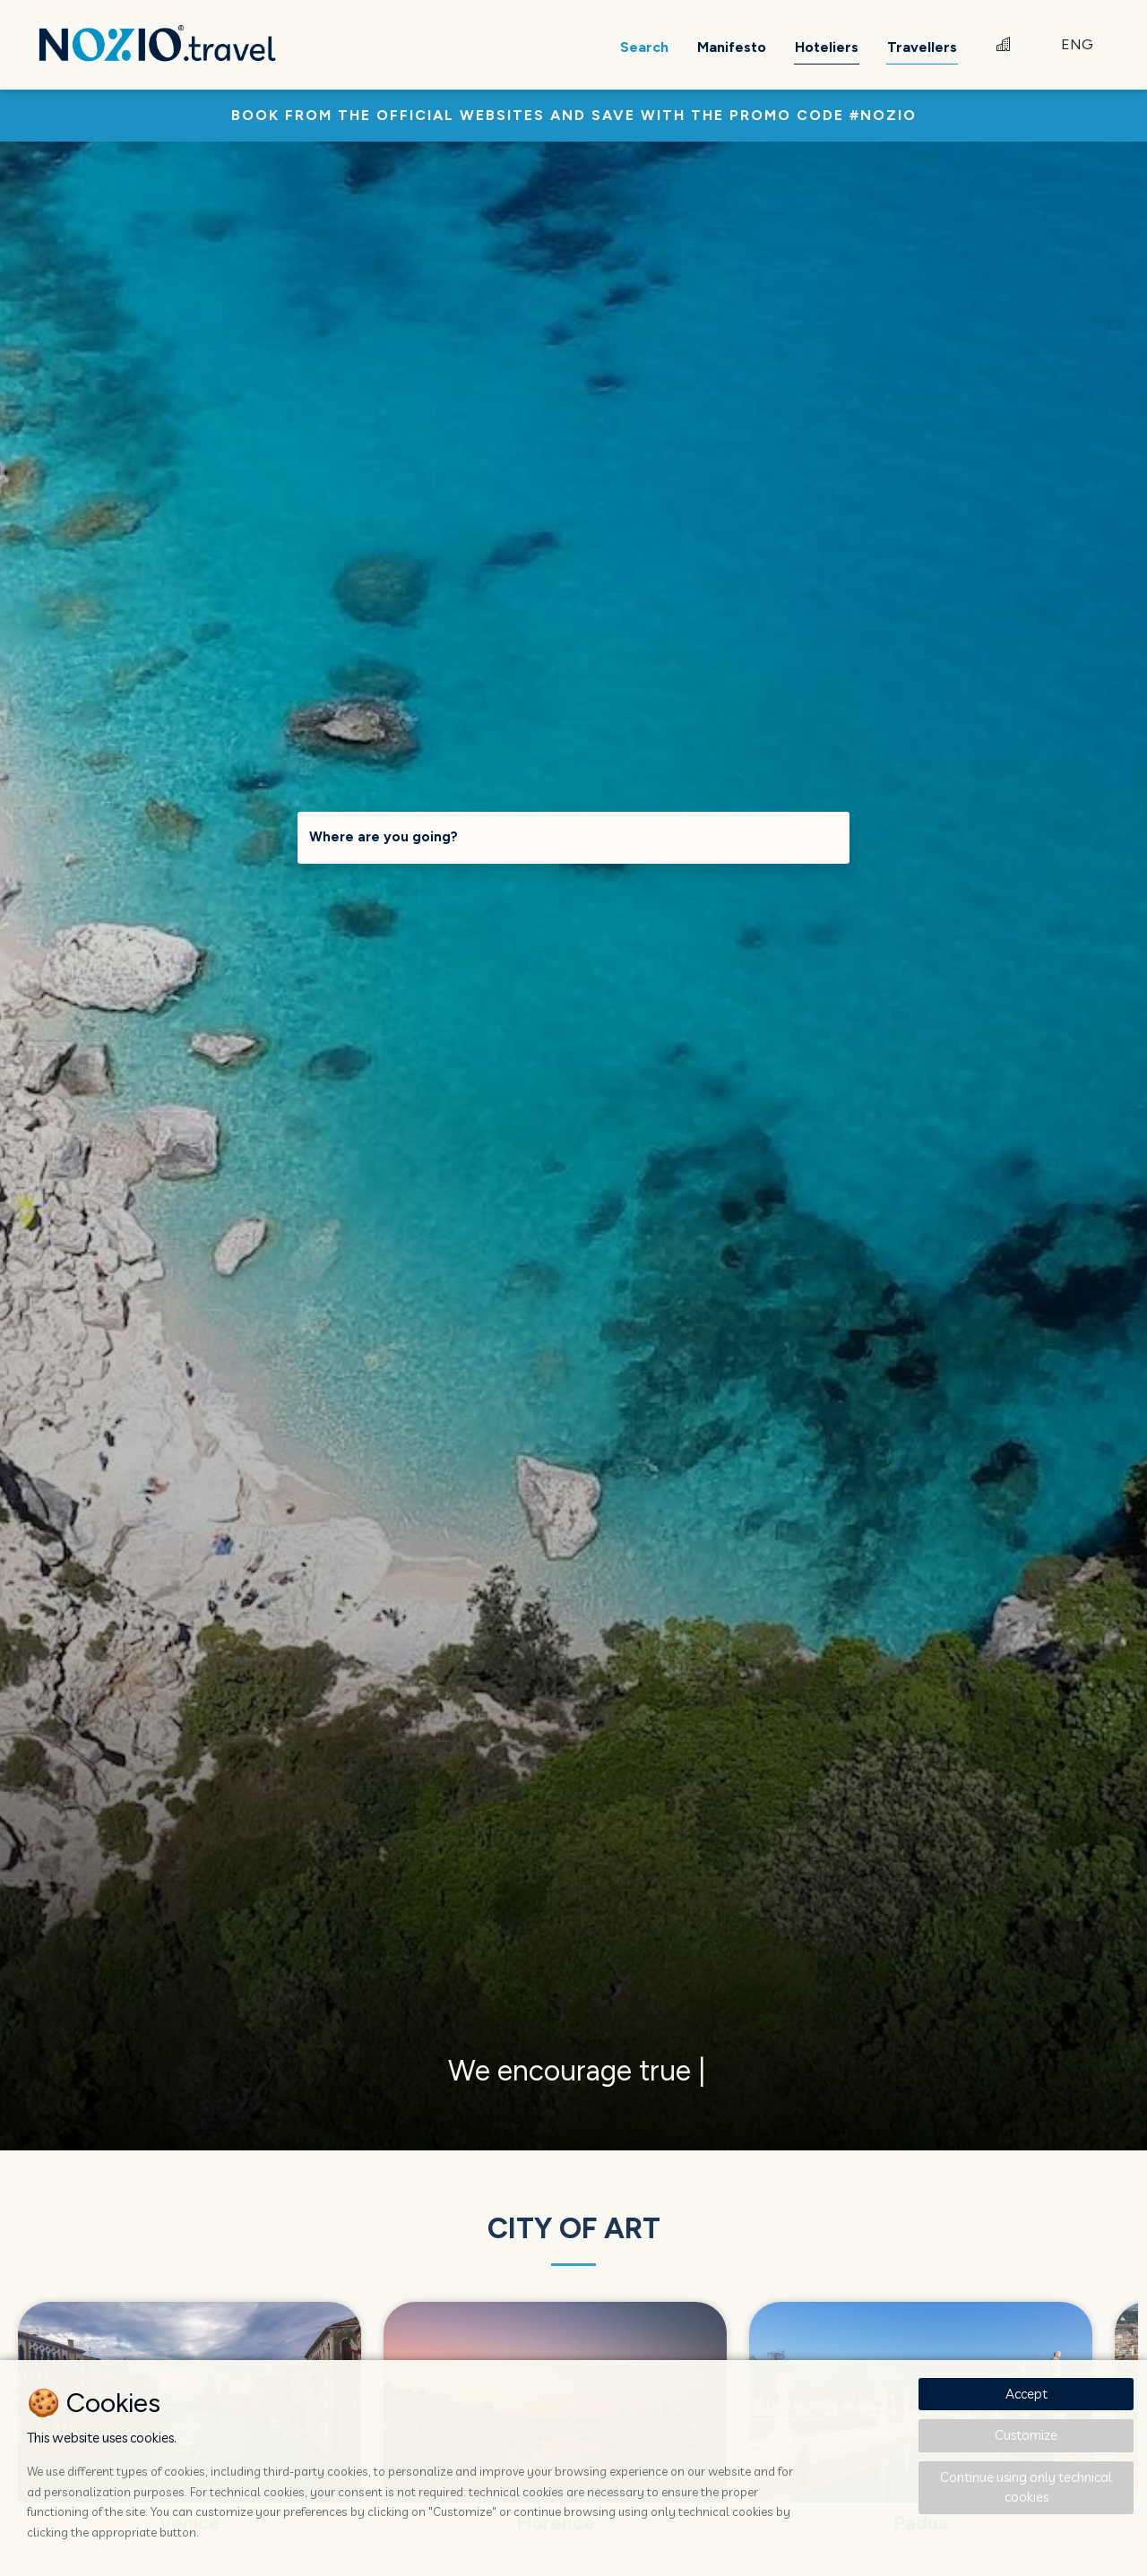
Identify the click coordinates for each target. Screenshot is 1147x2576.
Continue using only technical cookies (1026, 2487)
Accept (1026, 2393)
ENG (1077, 44)
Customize (1026, 2434)
